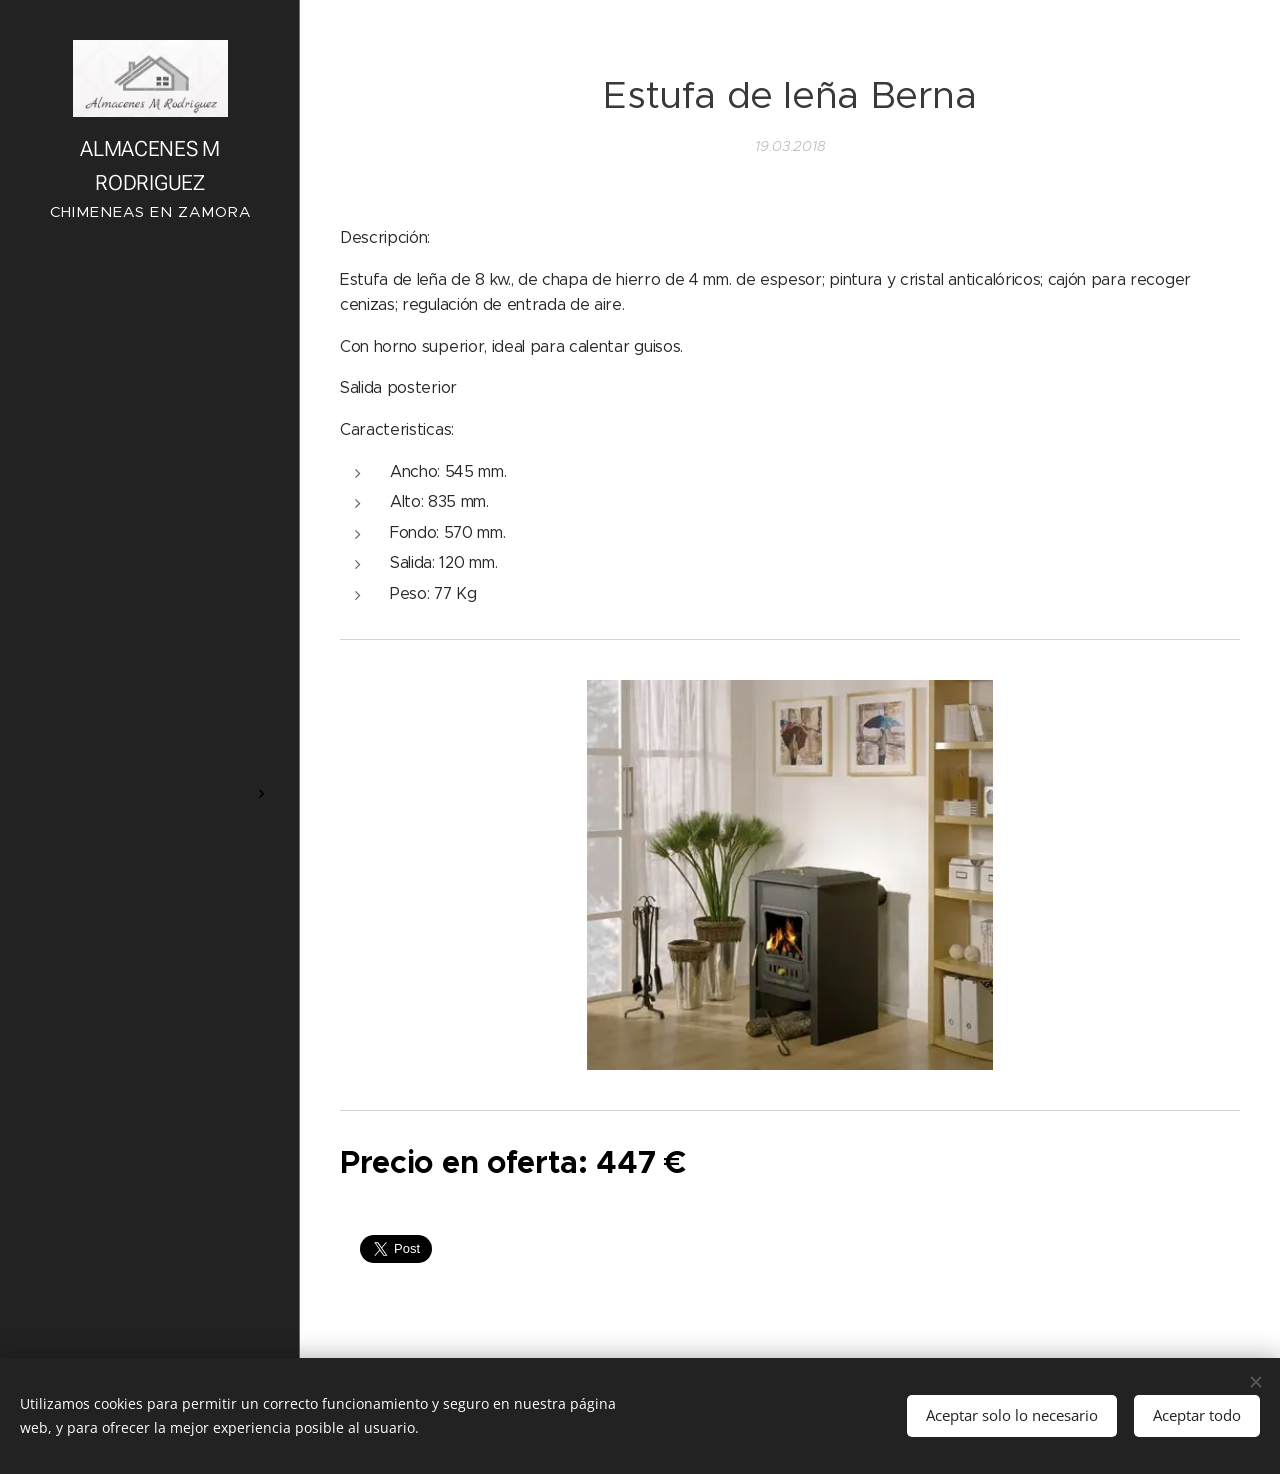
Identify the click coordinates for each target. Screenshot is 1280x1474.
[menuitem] (150, 697)
